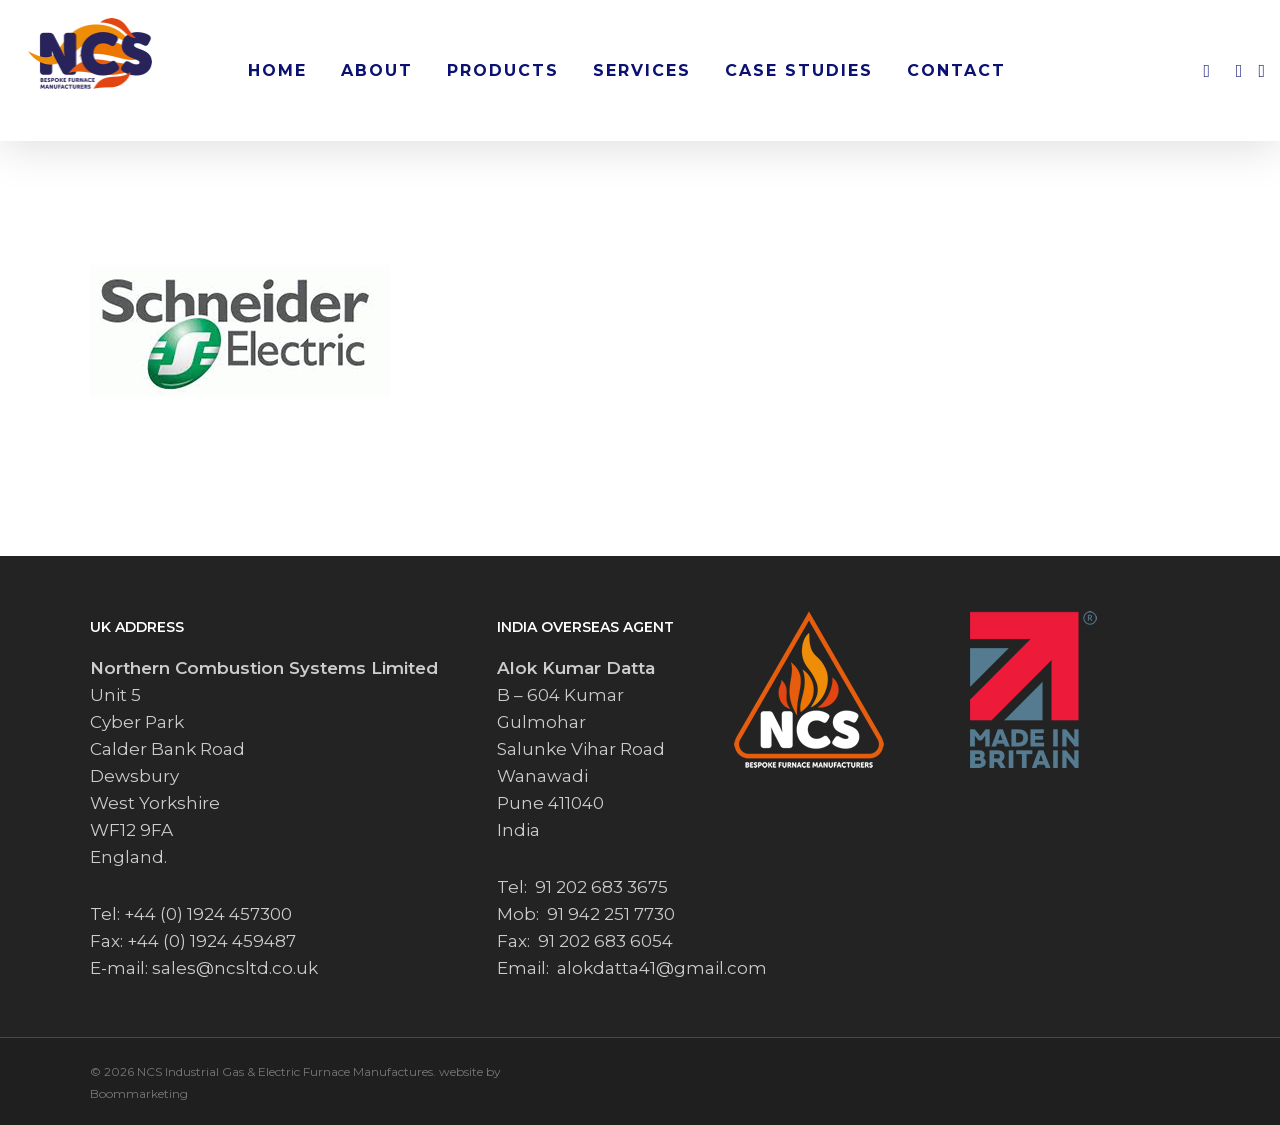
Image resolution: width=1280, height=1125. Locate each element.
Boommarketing (139, 1093)
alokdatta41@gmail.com (662, 968)
